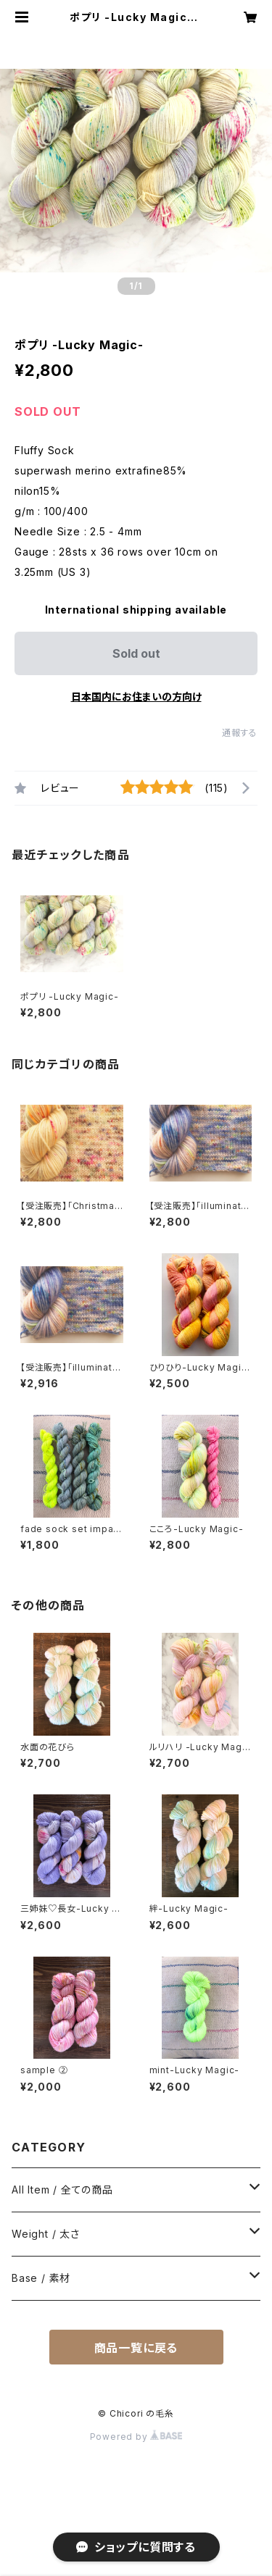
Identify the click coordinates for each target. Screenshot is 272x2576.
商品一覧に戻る (136, 2348)
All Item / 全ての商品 (62, 2189)
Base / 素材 (41, 2278)
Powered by (136, 2436)
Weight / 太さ (46, 2234)
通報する (239, 732)
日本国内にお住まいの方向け (136, 696)
